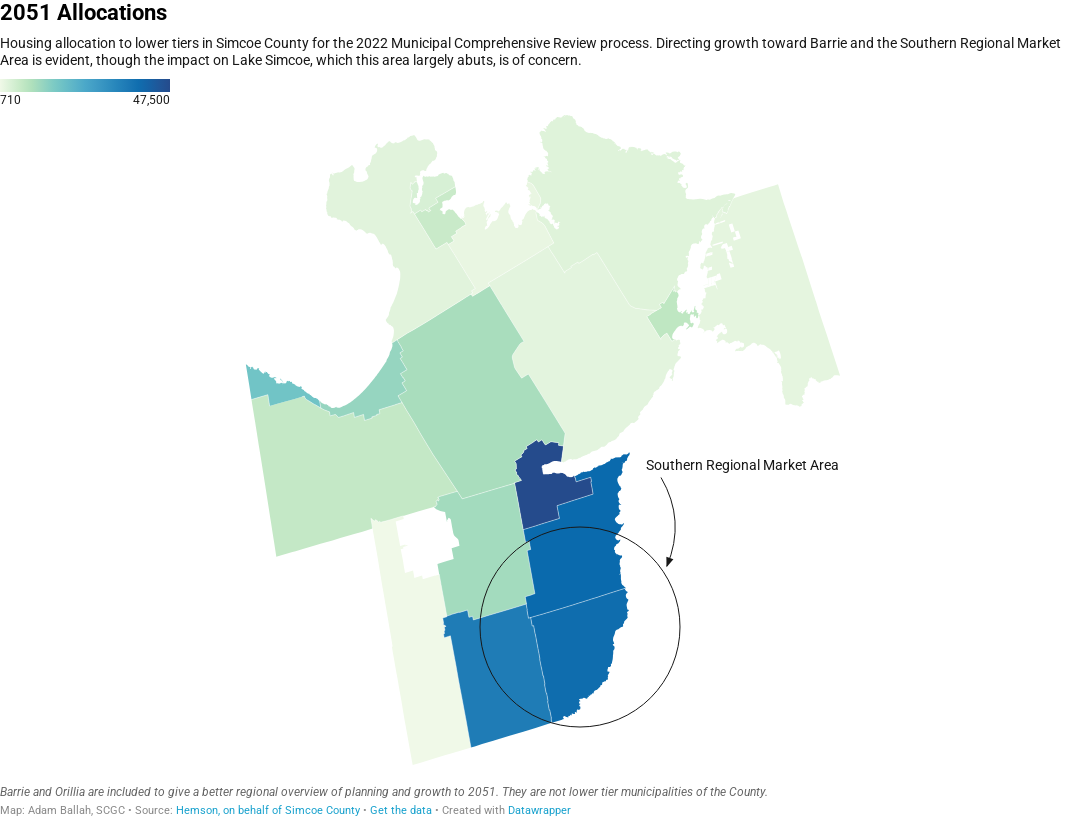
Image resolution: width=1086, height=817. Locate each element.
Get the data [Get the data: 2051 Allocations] (401, 810)
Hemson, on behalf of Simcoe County (268, 810)
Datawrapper (539, 810)
